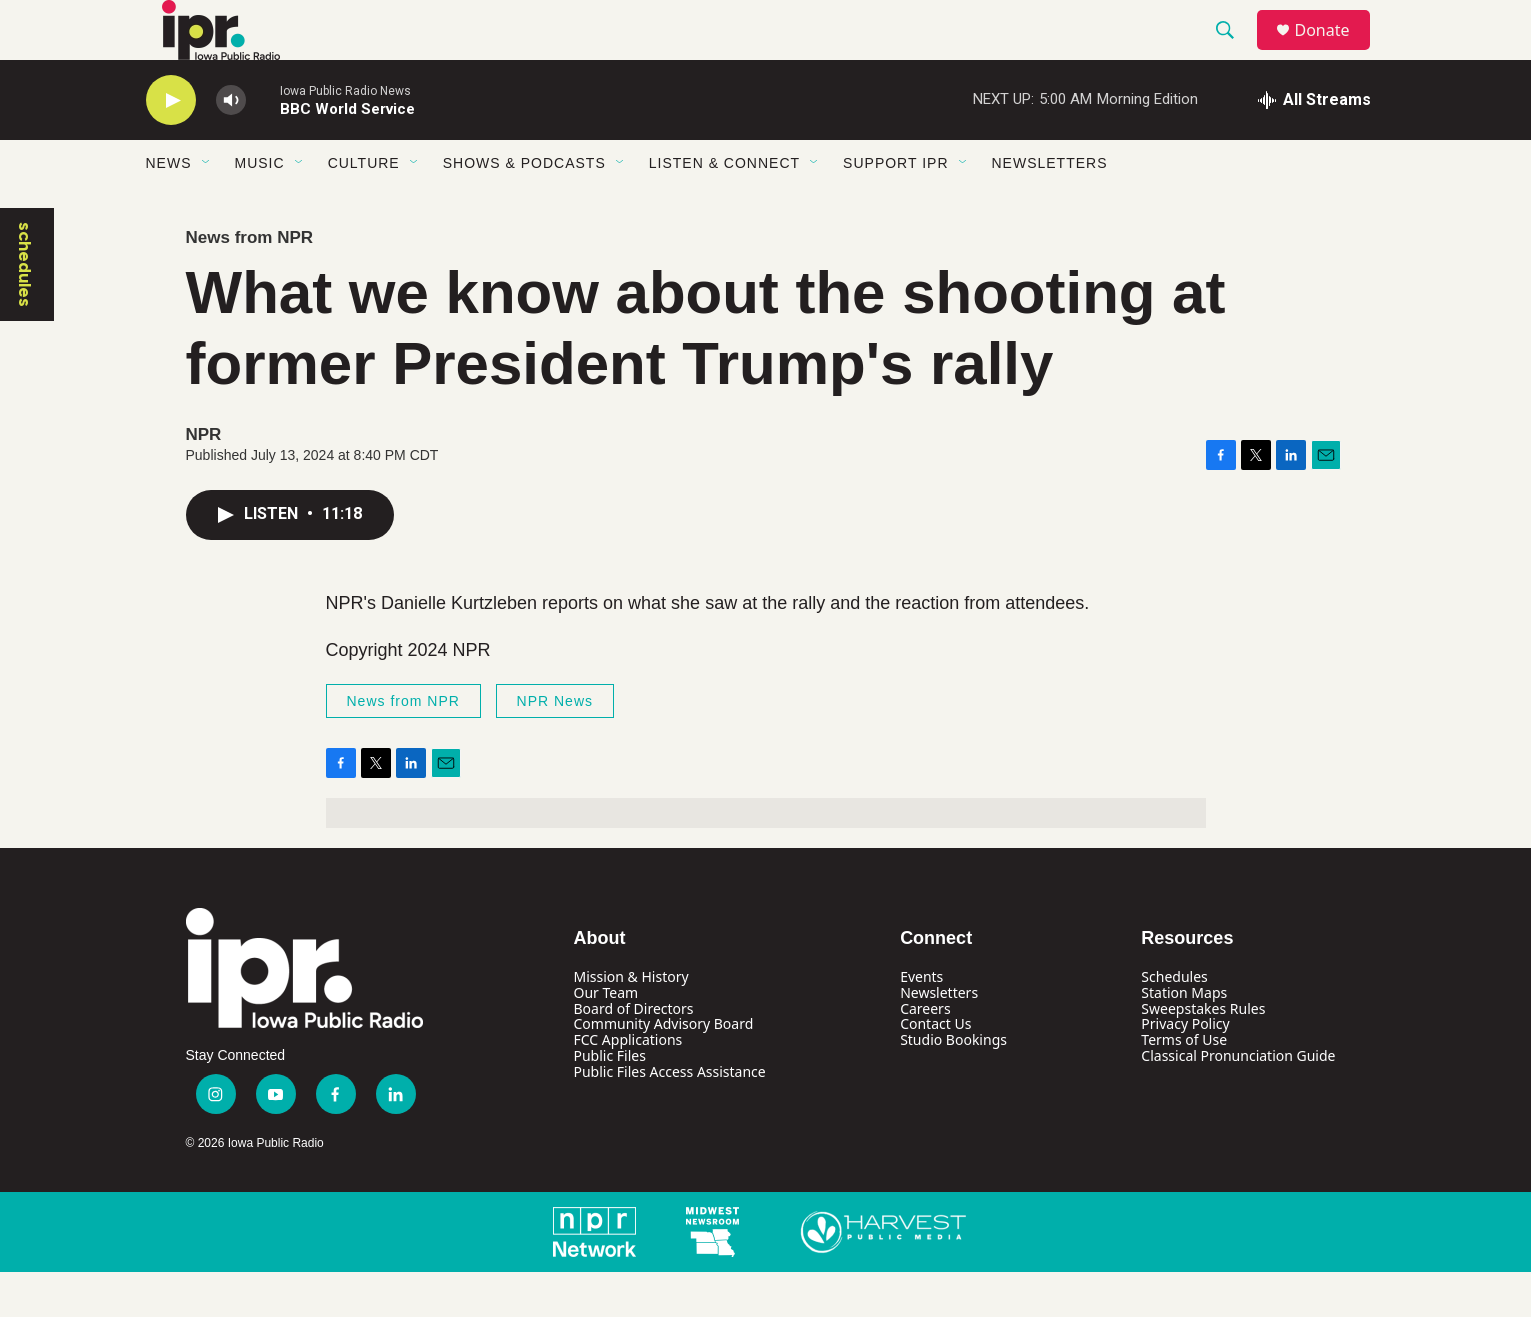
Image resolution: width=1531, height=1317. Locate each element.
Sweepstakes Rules (1203, 1053)
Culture (364, 208)
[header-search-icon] (1235, 53)
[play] (171, 145)
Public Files (610, 1100)
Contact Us (935, 1068)
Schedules (1174, 1021)
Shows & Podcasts (524, 208)
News (169, 208)
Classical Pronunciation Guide (1238, 1100)
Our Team (606, 1037)
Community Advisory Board (664, 1068)
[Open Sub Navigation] (207, 208)
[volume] (231, 145)
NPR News (555, 746)
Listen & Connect (724, 208)
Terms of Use (1184, 1084)
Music (260, 208)
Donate (1335, 52)
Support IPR (895, 208)
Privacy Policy (1185, 1068)
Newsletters (1050, 208)
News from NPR (250, 282)
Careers (925, 1053)
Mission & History (631, 1021)
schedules (25, 309)
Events (921, 1021)
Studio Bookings (953, 1084)
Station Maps (1184, 1037)
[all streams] (1314, 145)
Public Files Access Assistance (670, 1116)
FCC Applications (628, 1084)
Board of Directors (634, 1053)
